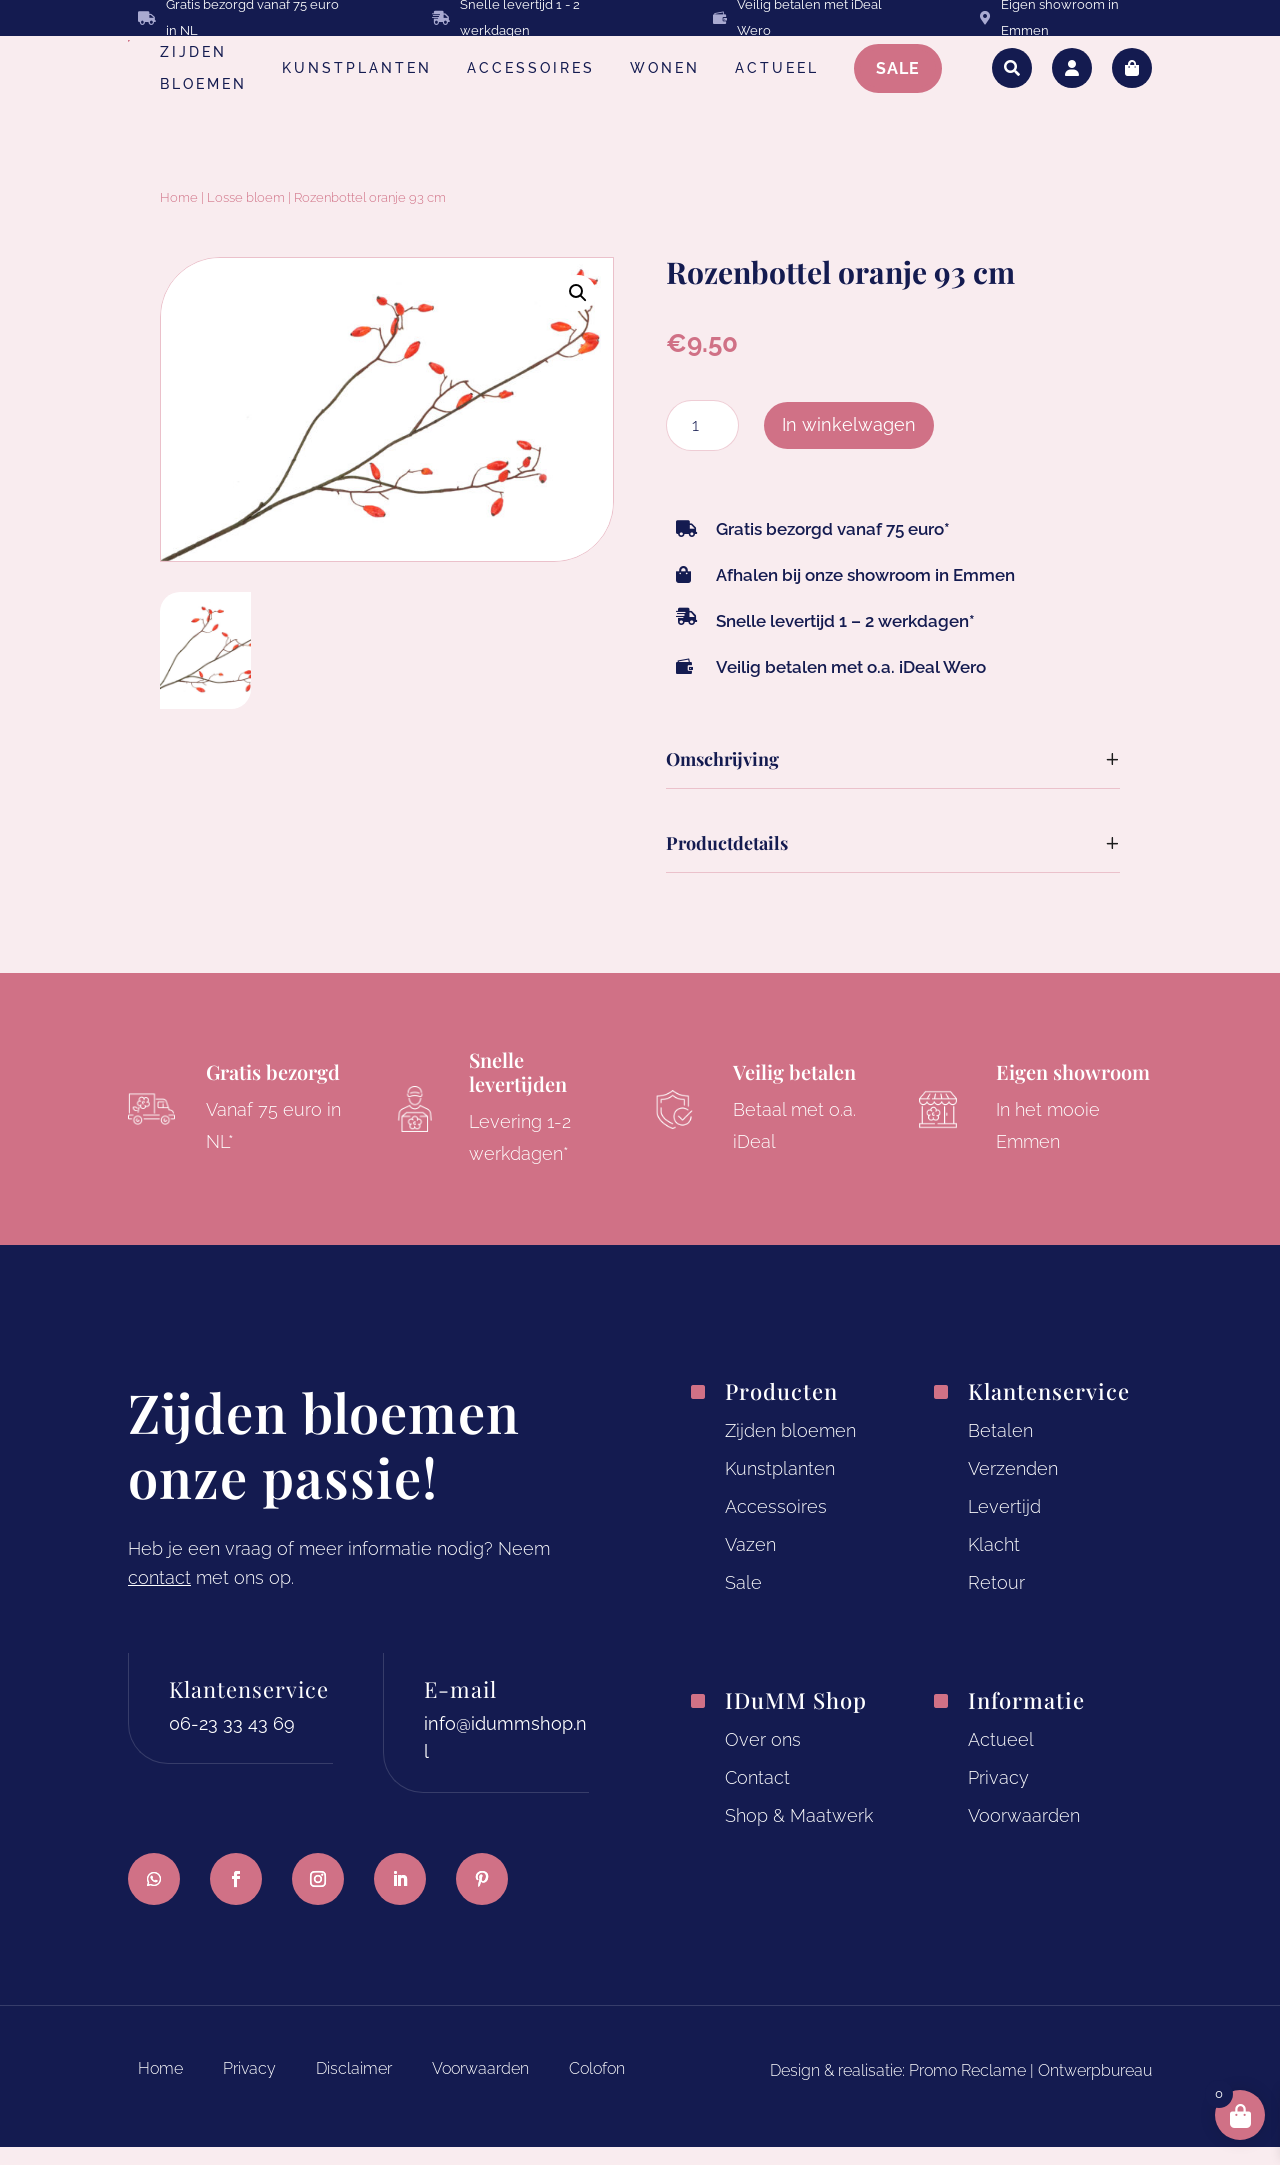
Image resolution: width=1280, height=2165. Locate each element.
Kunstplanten (780, 1487)
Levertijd (1004, 1525)
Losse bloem (246, 216)
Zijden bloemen (790, 1449)
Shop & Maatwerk (799, 1834)
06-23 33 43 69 (232, 1741)
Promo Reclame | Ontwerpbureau (1030, 2089)
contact (159, 1596)
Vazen (750, 1563)
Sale (743, 1600)
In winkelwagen (849, 443)
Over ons (763, 1758)
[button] (578, 312)
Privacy (998, 1796)
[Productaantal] (702, 444)
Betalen (1000, 1449)
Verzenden (1013, 1487)
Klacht (994, 1563)
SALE (898, 68)
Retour (996, 1600)
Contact (757, 1796)
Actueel (1001, 1758)
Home (179, 216)
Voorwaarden (1024, 1834)
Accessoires (776, 1525)
